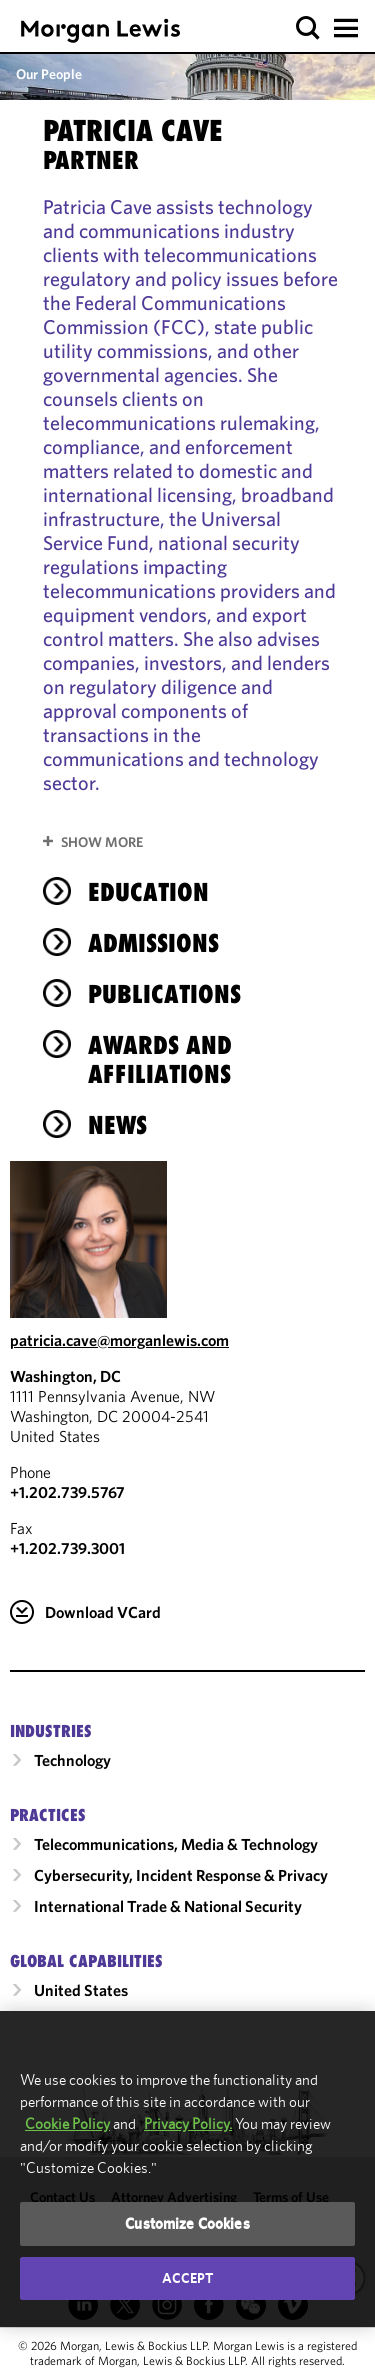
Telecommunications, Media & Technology (176, 1844)
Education (148, 892)
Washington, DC (65, 1376)
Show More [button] (102, 842)
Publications (164, 994)
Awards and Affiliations (160, 1059)
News (117, 1125)
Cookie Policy (67, 2123)
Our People (49, 74)
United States (81, 1990)
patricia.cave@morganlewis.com (119, 1340)
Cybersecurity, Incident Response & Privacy (181, 1875)
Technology (72, 1760)
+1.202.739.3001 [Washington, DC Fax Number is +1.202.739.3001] (67, 1548)
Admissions (153, 943)
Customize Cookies (187, 2223)
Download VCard (103, 1612)
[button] (308, 28)
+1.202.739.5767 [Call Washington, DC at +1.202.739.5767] (67, 1492)
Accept (188, 2278)
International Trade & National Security (168, 1906)
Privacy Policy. (188, 2123)
